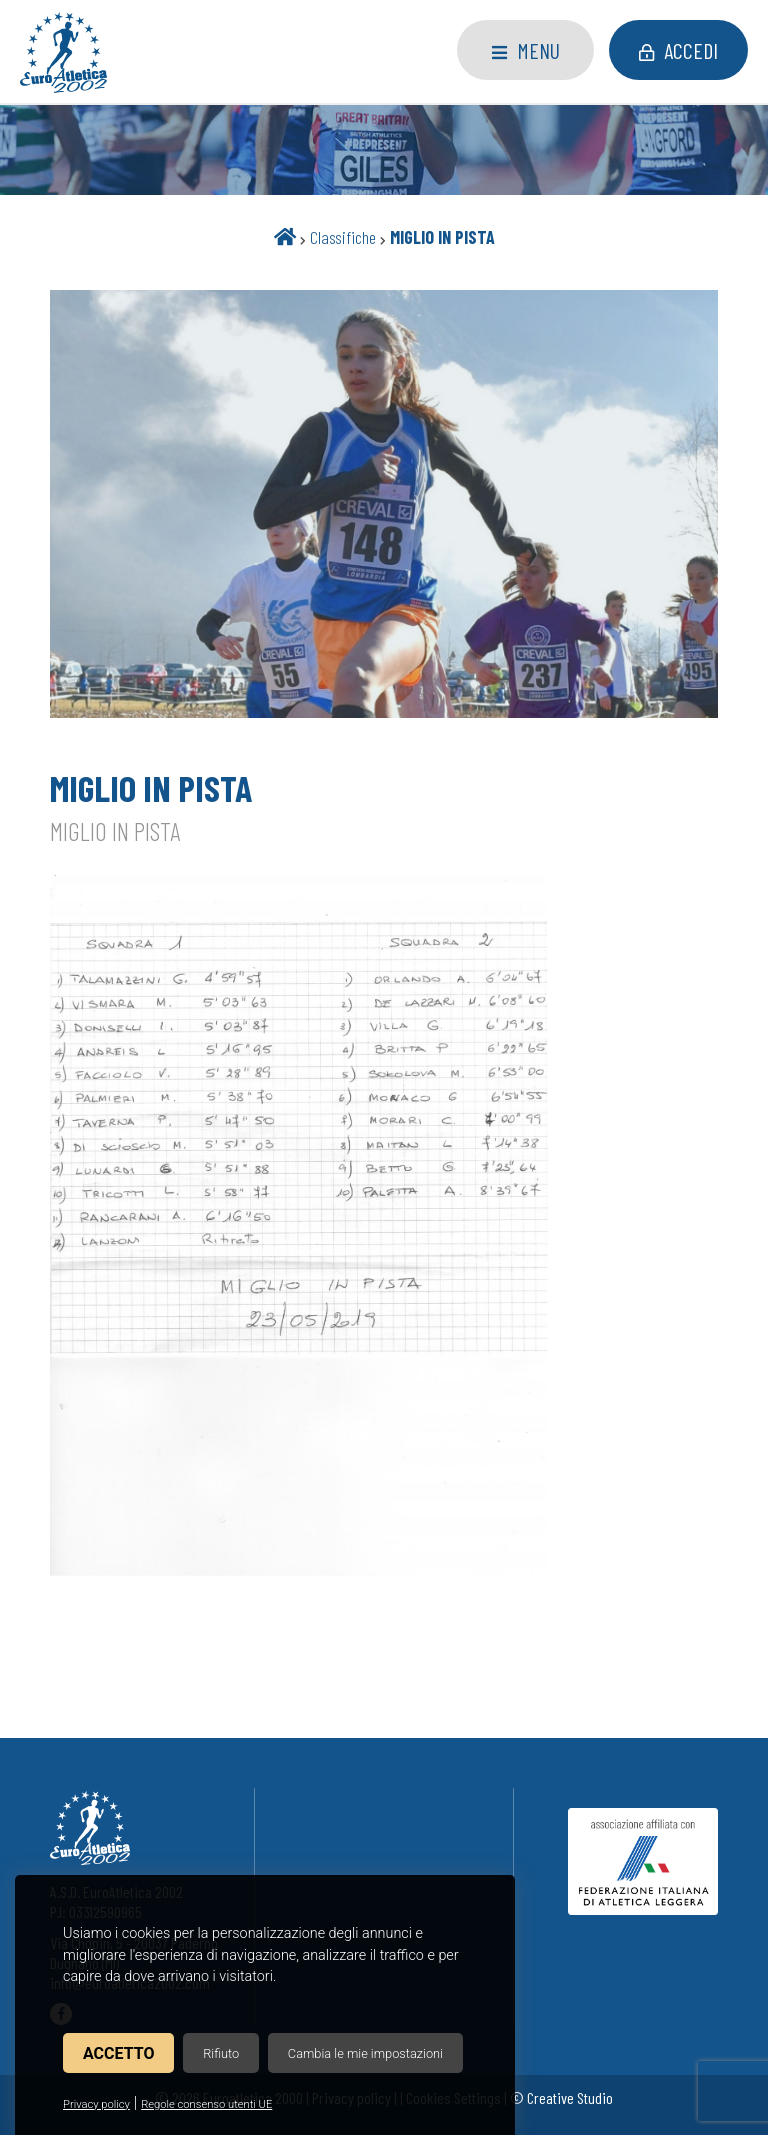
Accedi (678, 50)
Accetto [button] (118, 2053)
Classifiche (343, 237)
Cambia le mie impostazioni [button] (365, 2053)
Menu (526, 50)
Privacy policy (96, 2104)
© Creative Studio (561, 2097)
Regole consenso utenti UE (206, 2104)
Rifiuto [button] (221, 2053)
